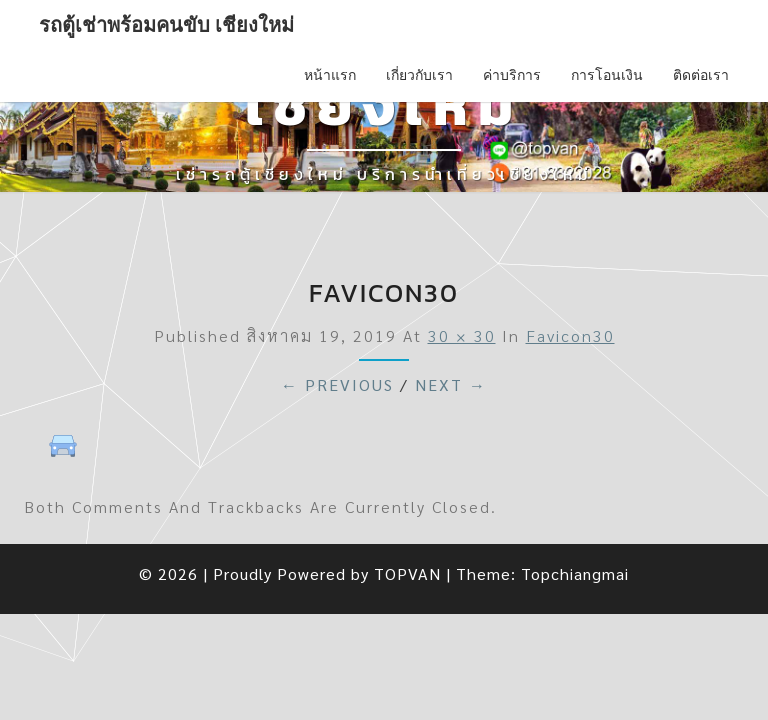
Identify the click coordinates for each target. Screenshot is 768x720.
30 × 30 (462, 335)
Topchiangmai (575, 573)
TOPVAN (407, 573)
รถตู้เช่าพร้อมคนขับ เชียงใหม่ (166, 25)
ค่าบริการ (512, 75)
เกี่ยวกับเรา (419, 75)
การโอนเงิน (607, 75)
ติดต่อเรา (701, 75)
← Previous (337, 384)
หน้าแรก (330, 75)
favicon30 (570, 335)
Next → (451, 384)
